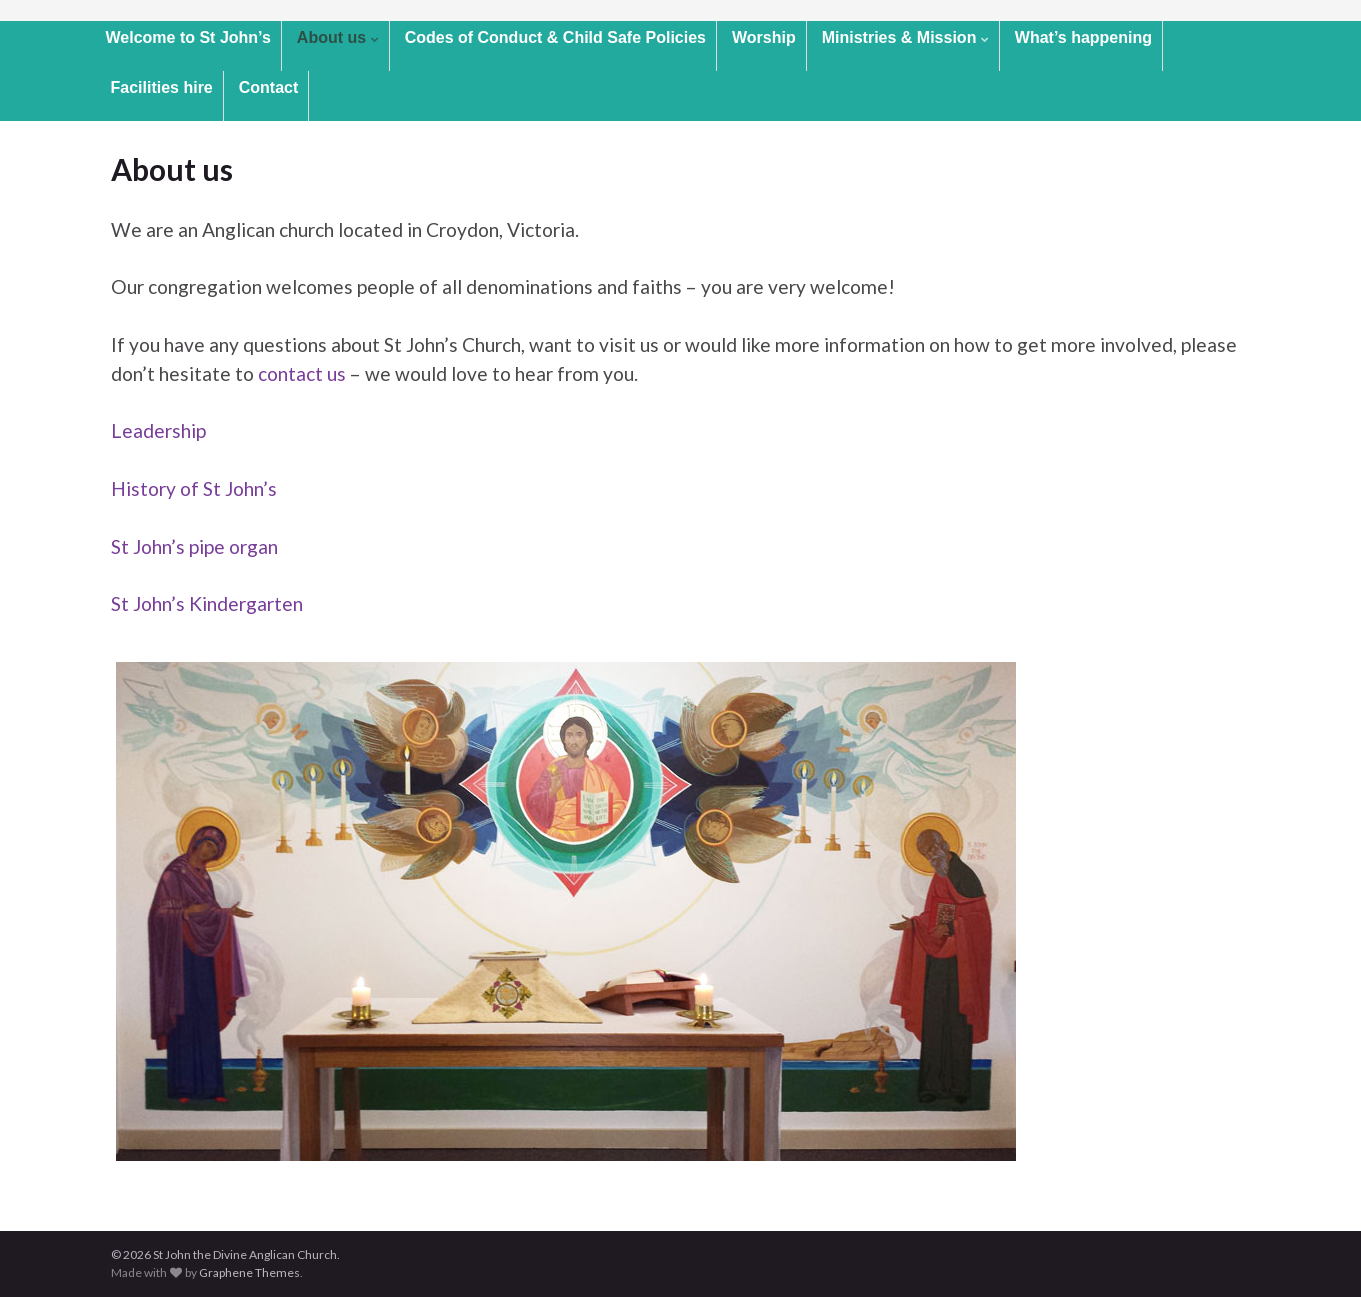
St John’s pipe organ (194, 546)
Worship (764, 37)
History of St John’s (194, 488)
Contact (269, 87)
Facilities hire (162, 87)
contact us (302, 373)
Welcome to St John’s (188, 37)
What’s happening (1083, 37)
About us (338, 37)
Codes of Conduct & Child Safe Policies (555, 37)
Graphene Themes (249, 1272)
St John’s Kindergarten (207, 603)
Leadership (158, 430)
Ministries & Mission (905, 37)
